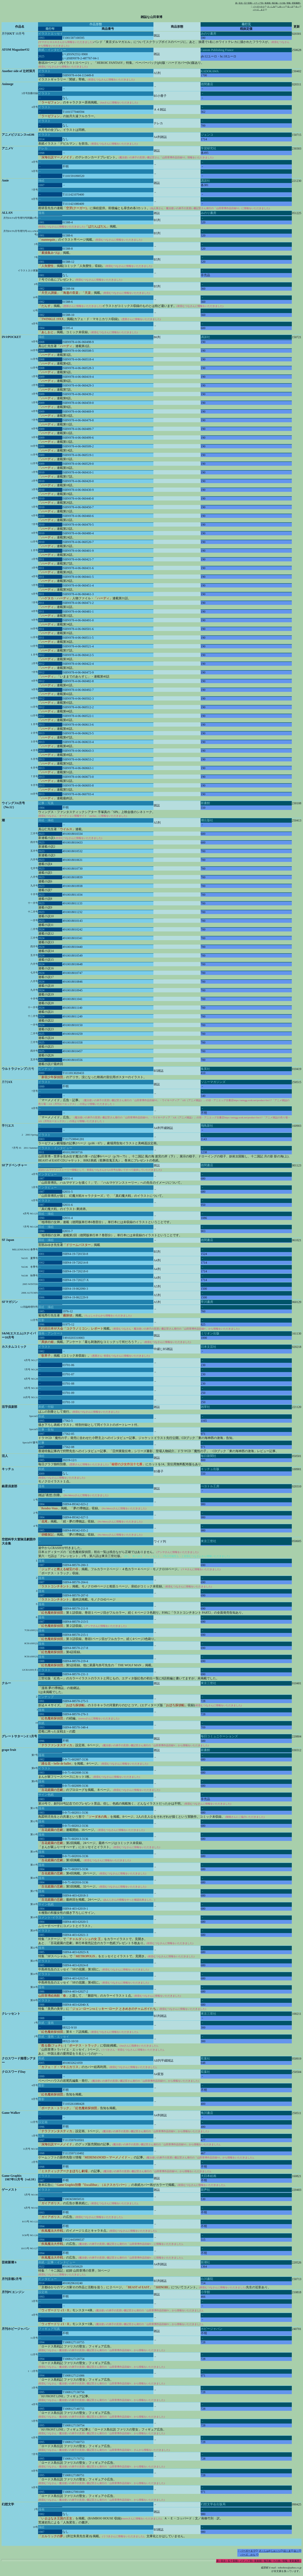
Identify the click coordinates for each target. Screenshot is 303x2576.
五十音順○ (233, 2560)
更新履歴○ (295, 2560)
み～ (297, 6)
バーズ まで (259, 10)
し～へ (275, 2550)
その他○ (277, 2560)
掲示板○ (268, 2560)
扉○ (218, 2560)
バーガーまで (247, 2550)
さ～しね (271, 6)
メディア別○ (247, 2560)
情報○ (285, 2560)
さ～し (263, 2550)
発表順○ (258, 2560)
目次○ (241, 3)
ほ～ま (290, 6)
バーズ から (247, 2554)
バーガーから (259, 6)
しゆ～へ (281, 6)
